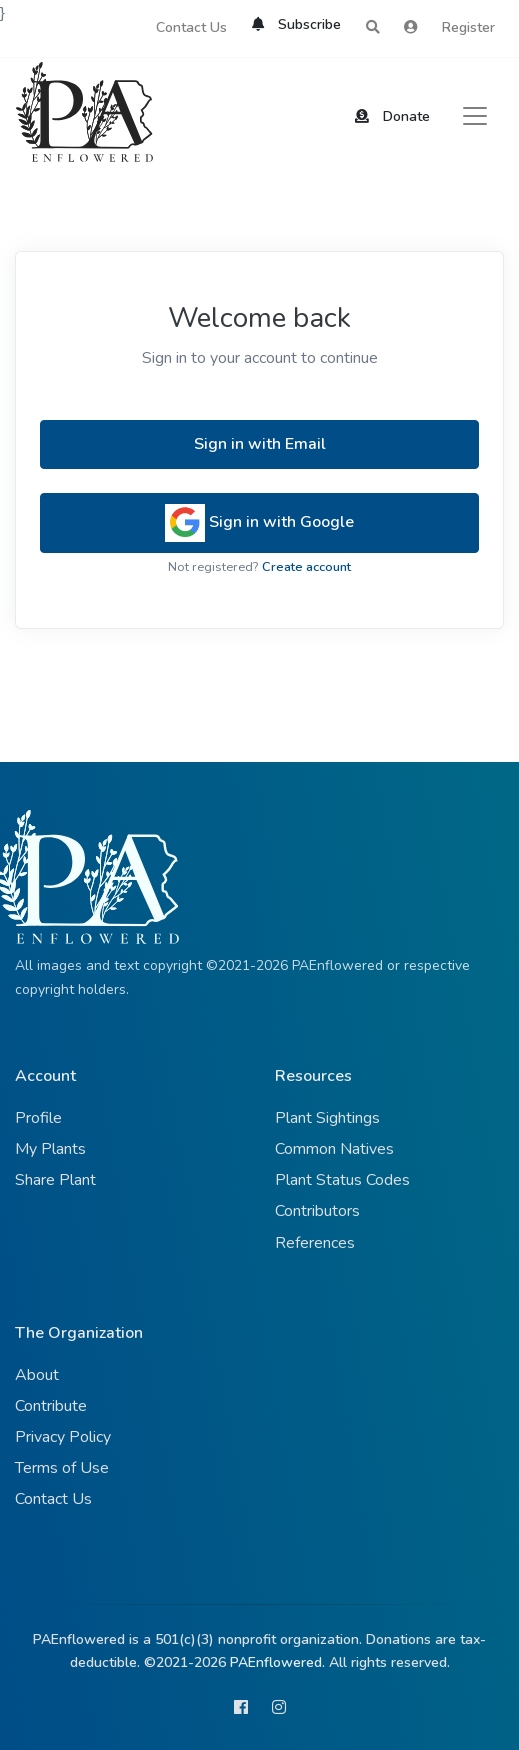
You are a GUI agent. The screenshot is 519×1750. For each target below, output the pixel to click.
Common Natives (334, 1149)
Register (468, 27)
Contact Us (191, 27)
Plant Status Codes (342, 1180)
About (37, 1375)
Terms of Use (62, 1468)
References (315, 1243)
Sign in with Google (259, 523)
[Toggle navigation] (475, 116)
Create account (306, 567)
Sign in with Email (260, 444)
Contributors (317, 1211)
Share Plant (55, 1180)
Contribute (51, 1406)
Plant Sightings (327, 1118)
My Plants (50, 1149)
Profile (38, 1118)
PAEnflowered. (277, 1662)
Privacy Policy (63, 1437)
